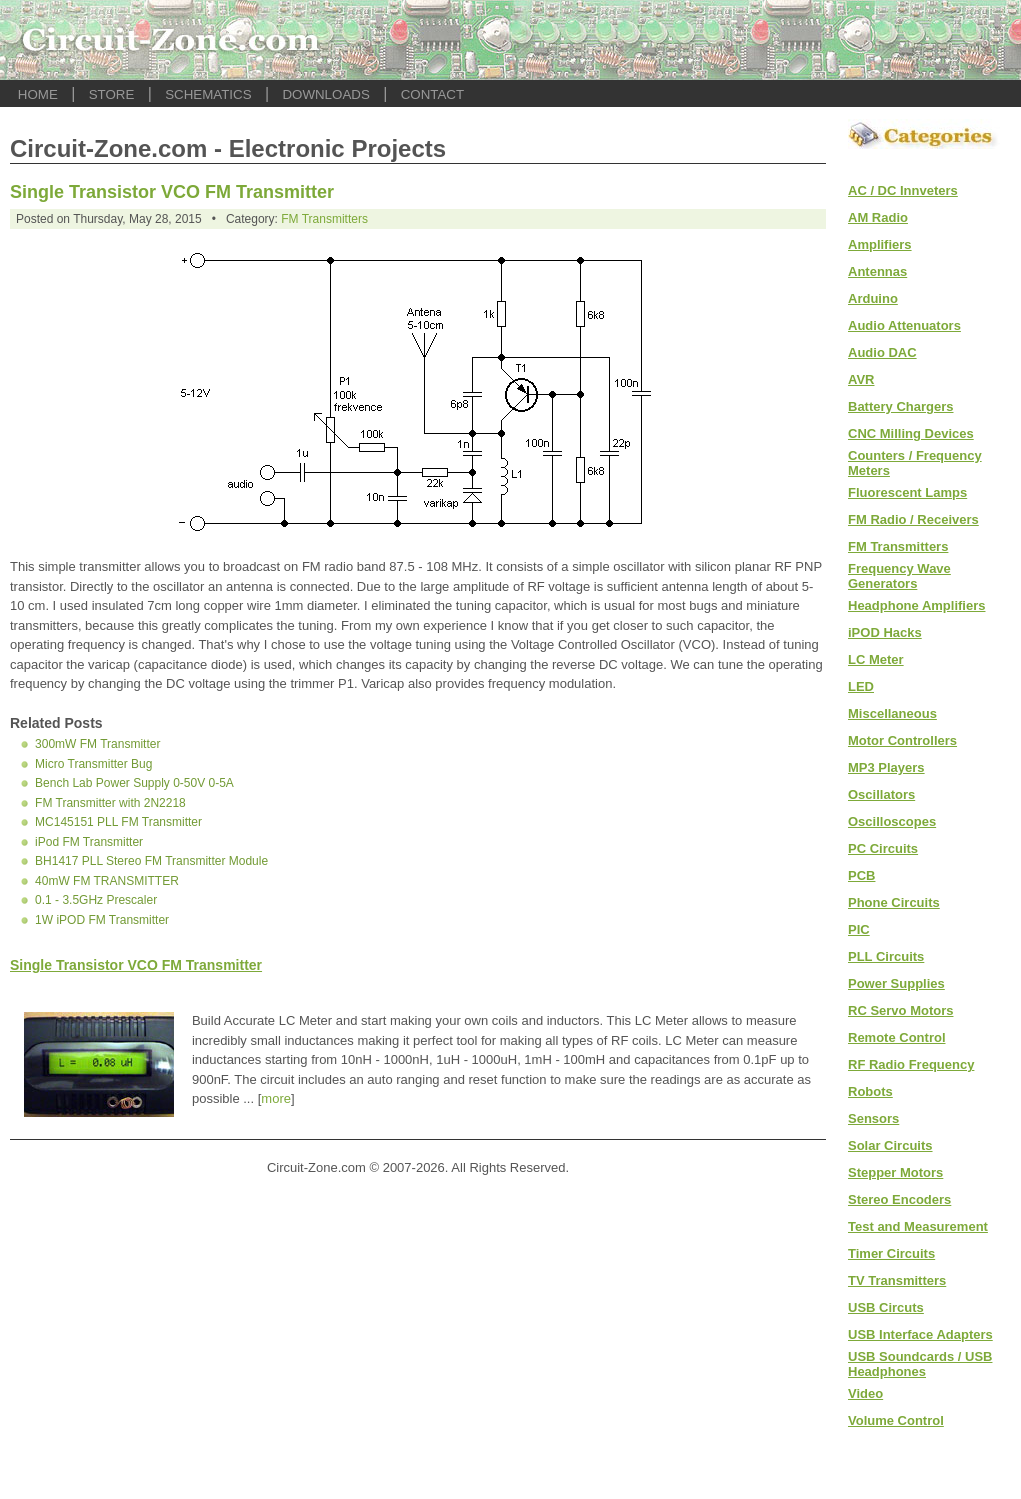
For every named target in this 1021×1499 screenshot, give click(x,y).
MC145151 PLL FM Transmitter (118, 822)
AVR (861, 379)
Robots (870, 1091)
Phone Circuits (894, 902)
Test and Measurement (918, 1226)
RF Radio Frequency (911, 1064)
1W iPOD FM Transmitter (102, 920)
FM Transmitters (324, 219)
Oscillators (881, 794)
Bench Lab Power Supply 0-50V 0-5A (134, 783)
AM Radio (878, 217)
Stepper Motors (895, 1172)
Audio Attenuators (904, 325)
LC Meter (876, 659)
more (276, 1098)
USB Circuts (886, 1307)
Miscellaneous (892, 713)
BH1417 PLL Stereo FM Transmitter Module (151, 861)
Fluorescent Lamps (907, 492)
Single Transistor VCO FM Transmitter (172, 192)
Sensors (873, 1118)
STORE (112, 94)
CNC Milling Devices (911, 433)
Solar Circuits (890, 1145)
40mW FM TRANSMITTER (107, 881)
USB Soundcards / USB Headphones (920, 1364)
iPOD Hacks (885, 632)
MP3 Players (886, 767)
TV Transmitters (897, 1280)
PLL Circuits (886, 956)
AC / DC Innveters (903, 190)
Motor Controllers (902, 740)
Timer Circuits (891, 1253)
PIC (859, 929)
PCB (861, 875)
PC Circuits (883, 848)
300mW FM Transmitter (97, 744)
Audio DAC (882, 352)
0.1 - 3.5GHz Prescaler (96, 900)
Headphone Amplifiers (916, 605)
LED (861, 686)
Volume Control (896, 1420)
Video (865, 1393)
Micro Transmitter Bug (93, 764)
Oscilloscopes (892, 821)
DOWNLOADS (325, 94)
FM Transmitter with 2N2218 (110, 803)
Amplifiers (880, 244)
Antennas (877, 271)
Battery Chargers (901, 406)
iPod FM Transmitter (89, 842)
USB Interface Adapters (920, 1334)
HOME (38, 94)
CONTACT (432, 94)
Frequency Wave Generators (899, 576)
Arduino (873, 298)
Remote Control (897, 1037)
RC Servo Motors (900, 1010)
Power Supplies (896, 983)
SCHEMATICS (208, 94)
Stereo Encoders (899, 1199)
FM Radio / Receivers (913, 519)
